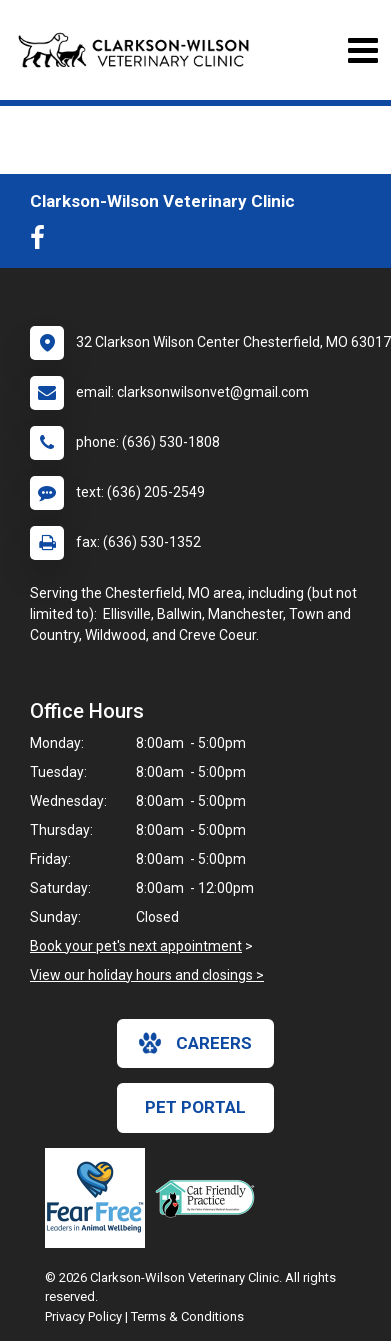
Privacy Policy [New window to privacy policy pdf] (83, 1316)
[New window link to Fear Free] (100, 1198)
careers (195, 1043)
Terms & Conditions (187, 1316)
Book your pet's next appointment (136, 946)
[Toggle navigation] (362, 50)
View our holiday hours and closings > (147, 975)
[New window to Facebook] (42, 242)
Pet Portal (195, 1107)
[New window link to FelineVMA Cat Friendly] (210, 1198)
